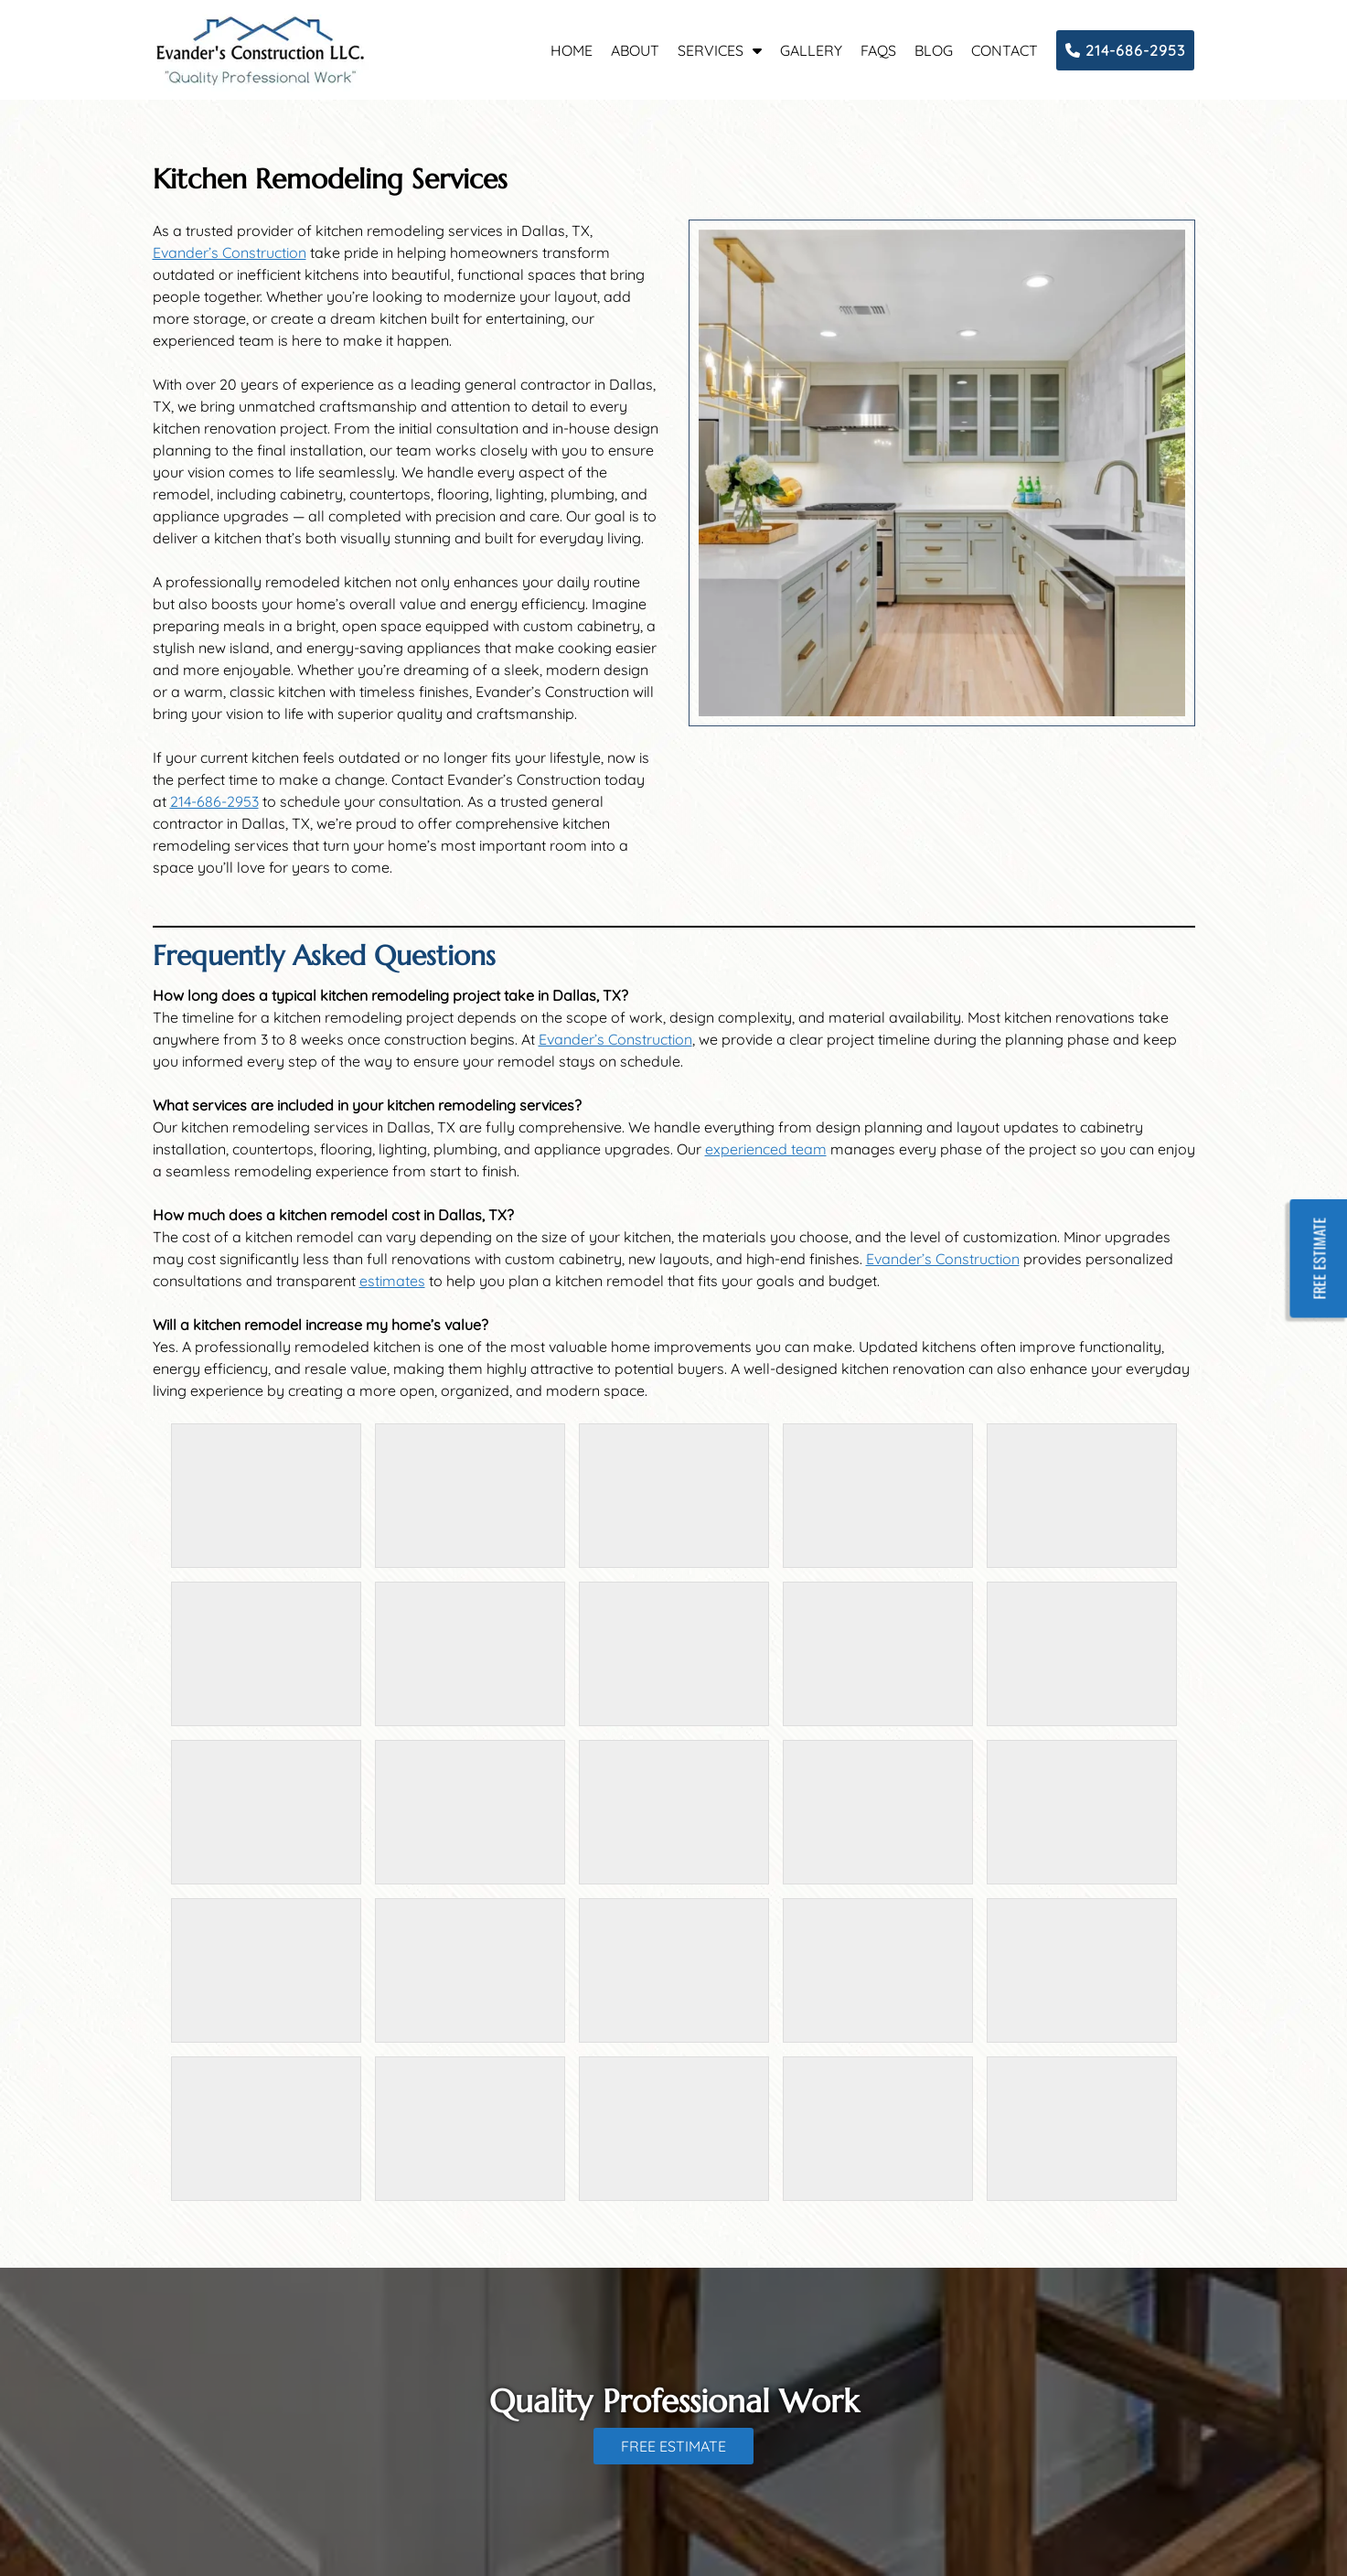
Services (710, 50)
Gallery (811, 50)
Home (572, 50)
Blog (933, 50)
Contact (1004, 50)
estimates (392, 1281)
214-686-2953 (1125, 50)
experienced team (766, 1149)
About (635, 50)
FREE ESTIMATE (673, 2446)
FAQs (878, 50)
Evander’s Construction (229, 252)
